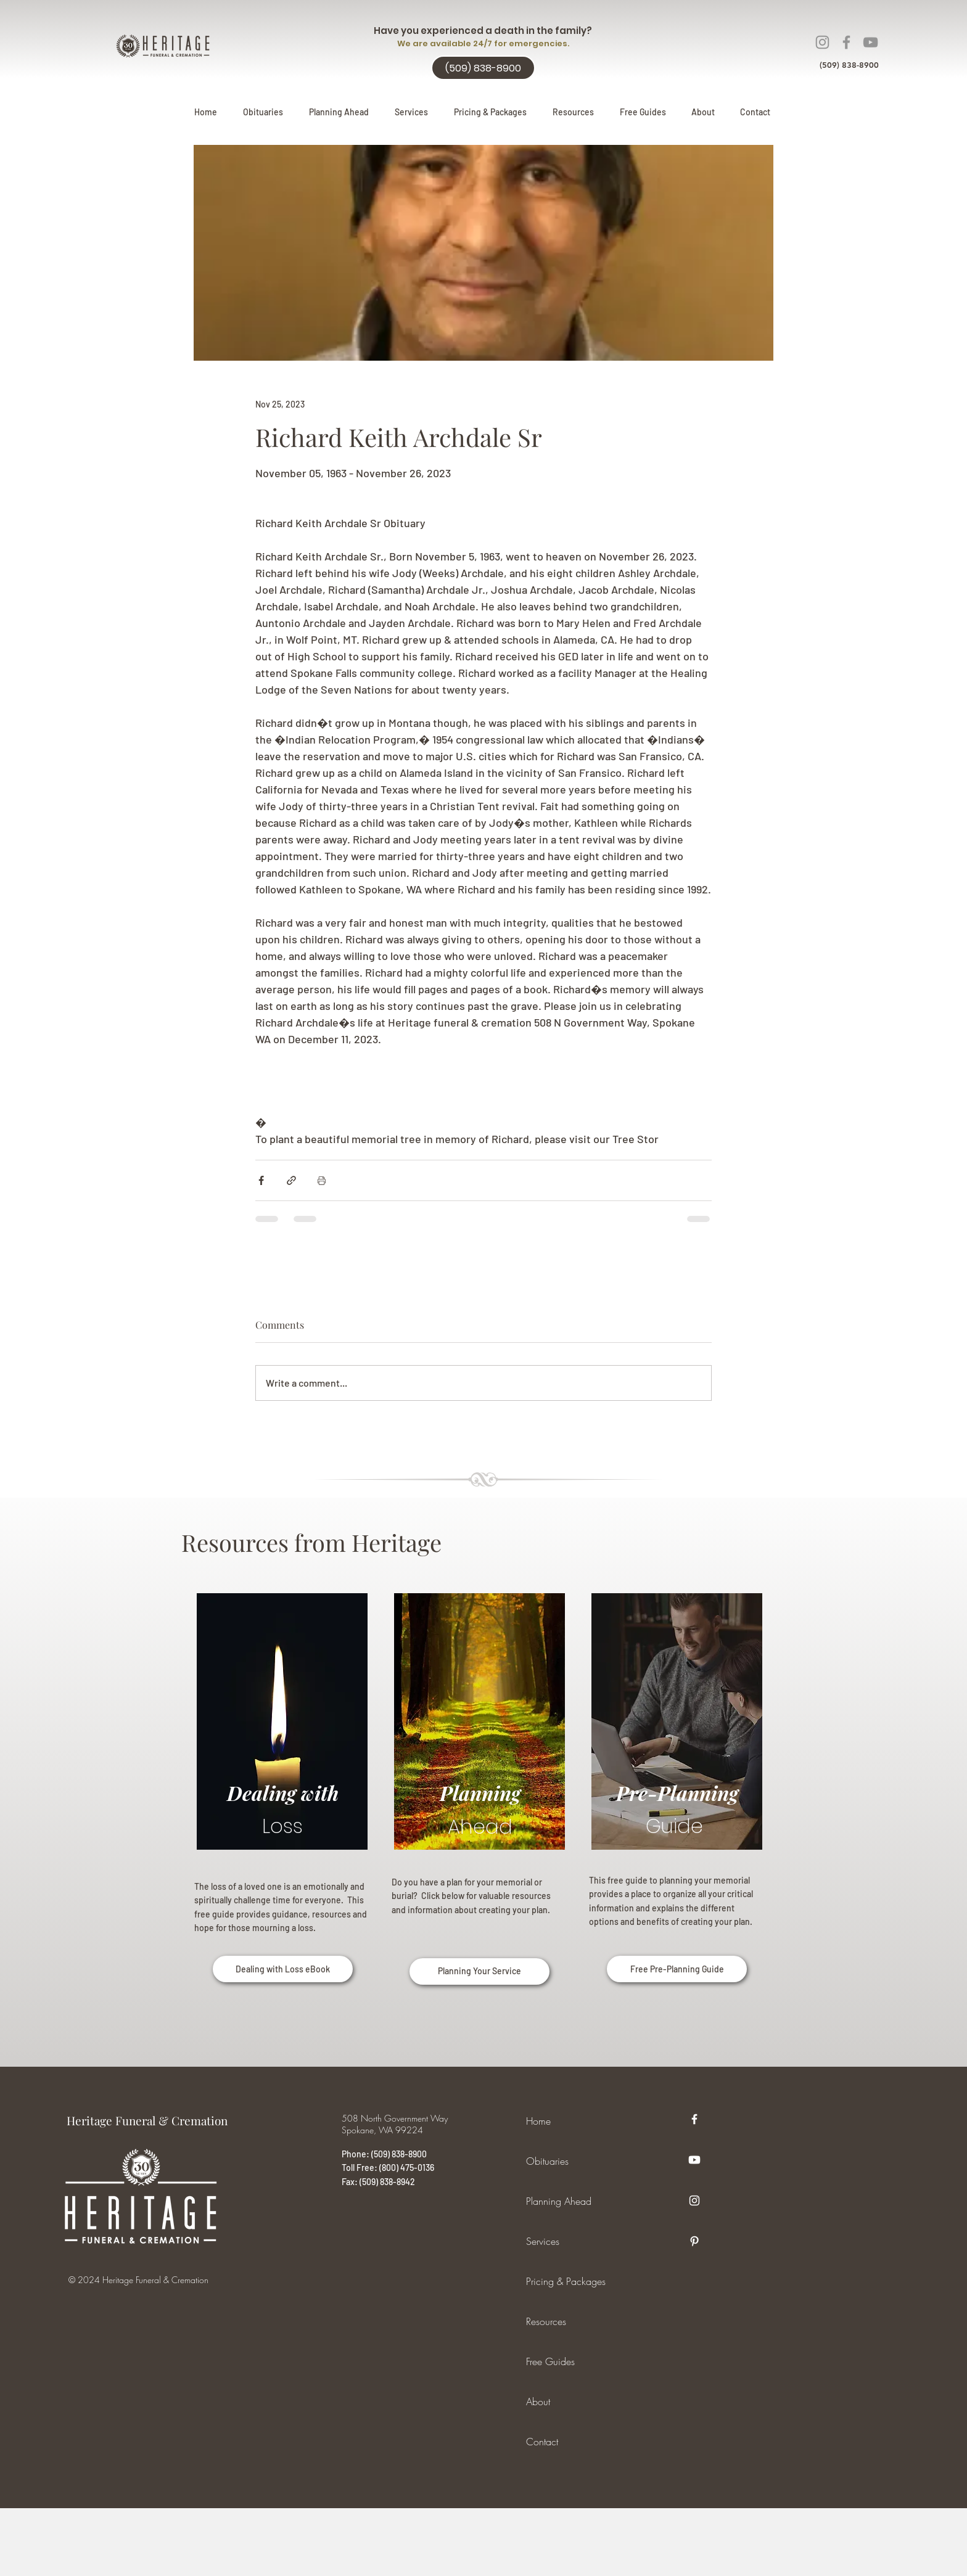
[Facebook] (846, 42)
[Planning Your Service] (479, 1971)
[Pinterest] (694, 2241)
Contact (542, 2441)
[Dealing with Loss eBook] (283, 1969)
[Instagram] (822, 42)
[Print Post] (321, 1180)
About (538, 2401)
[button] (339, 112)
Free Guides (550, 2361)
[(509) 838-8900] (483, 67)
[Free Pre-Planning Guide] (677, 1969)
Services (542, 2241)
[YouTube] (870, 42)
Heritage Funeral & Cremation (147, 2120)
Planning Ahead (558, 2201)
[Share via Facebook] (261, 1180)
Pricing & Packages (566, 2281)
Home (538, 2121)
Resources (546, 2321)
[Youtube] (694, 2160)
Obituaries (547, 2161)
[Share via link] (291, 1180)
